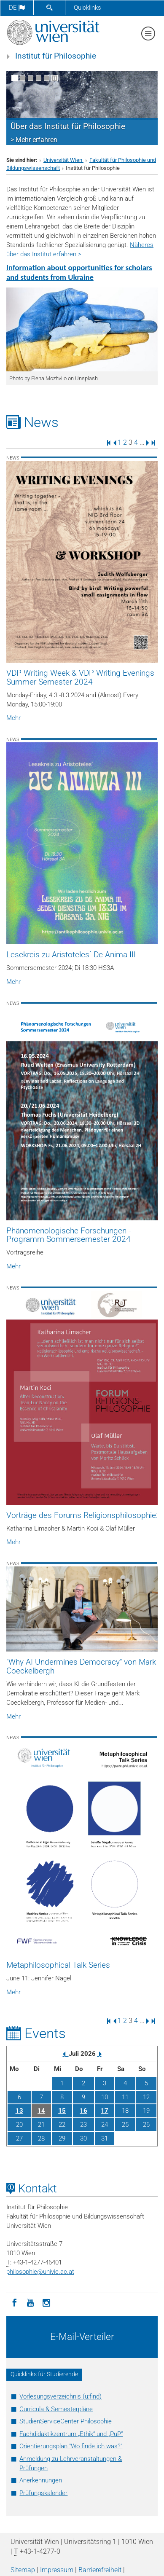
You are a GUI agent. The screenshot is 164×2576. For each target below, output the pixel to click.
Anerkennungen (40, 2480)
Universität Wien (63, 160)
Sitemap (23, 2570)
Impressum (56, 2570)
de (17, 7)
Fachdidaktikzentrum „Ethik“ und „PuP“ (71, 2434)
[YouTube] (30, 2302)
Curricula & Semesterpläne (56, 2409)
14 (41, 2110)
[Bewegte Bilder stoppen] (54, 78)
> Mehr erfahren (34, 140)
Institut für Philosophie (55, 56)
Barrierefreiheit (99, 2570)
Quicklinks (87, 7)
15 (62, 2110)
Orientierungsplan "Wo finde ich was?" (70, 2446)
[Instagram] (46, 2302)
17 (104, 2110)
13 (19, 2110)
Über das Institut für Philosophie (68, 126)
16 (83, 2110)
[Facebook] (14, 2302)
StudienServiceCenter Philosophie (65, 2421)
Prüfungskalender (43, 2493)
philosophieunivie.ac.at (40, 2271)
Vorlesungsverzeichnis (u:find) (60, 2396)
